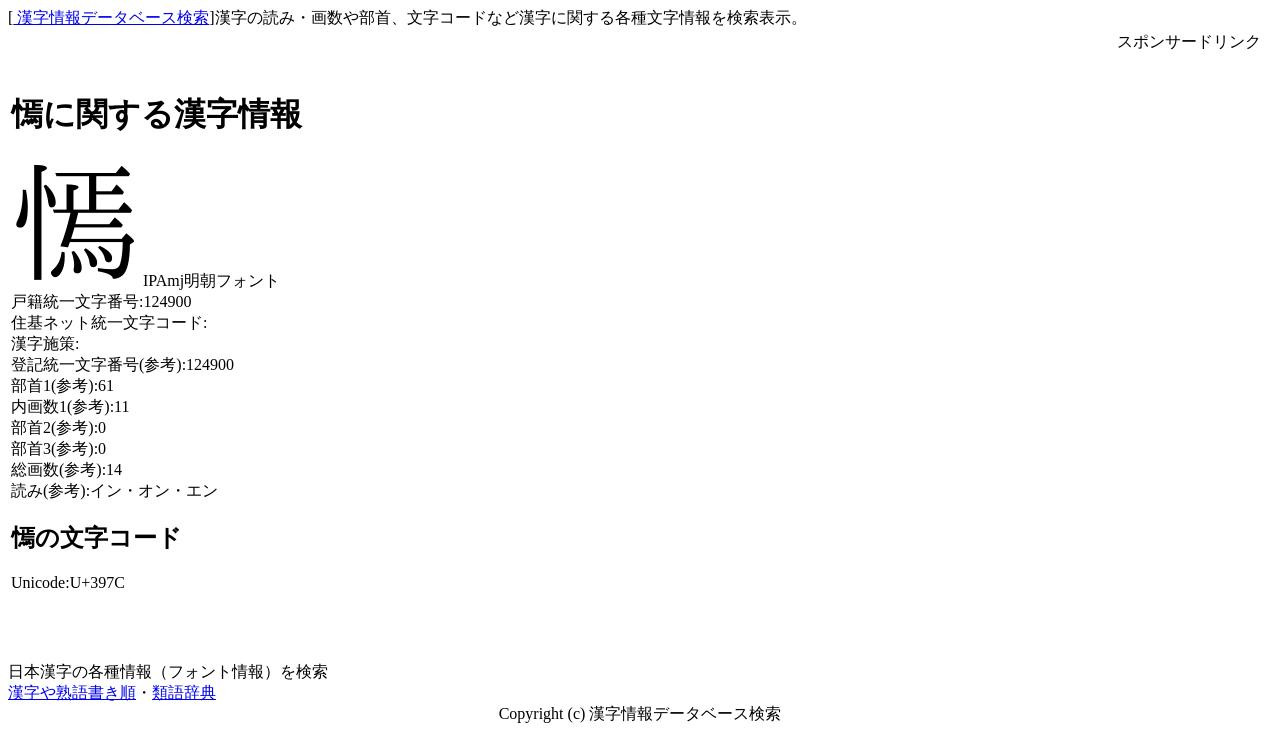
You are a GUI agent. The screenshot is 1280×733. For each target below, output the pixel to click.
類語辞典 (184, 692)
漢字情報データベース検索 (111, 17)
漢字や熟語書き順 (72, 692)
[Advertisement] (1189, 353)
